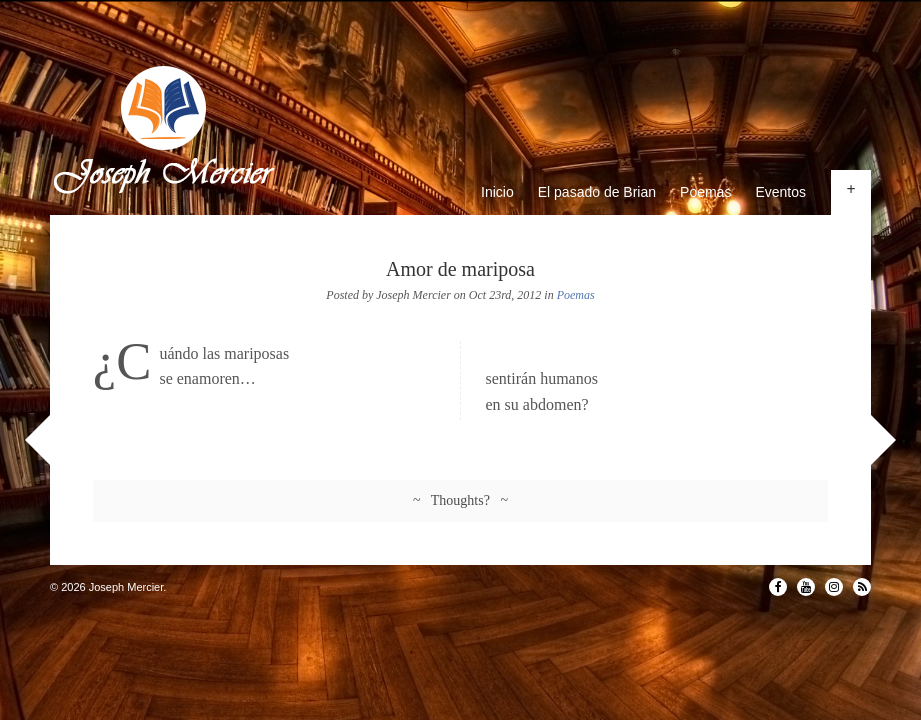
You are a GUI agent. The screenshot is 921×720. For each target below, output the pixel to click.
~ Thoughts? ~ (460, 500)
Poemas (705, 192)
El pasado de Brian (597, 192)
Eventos (780, 192)
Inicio (497, 192)
